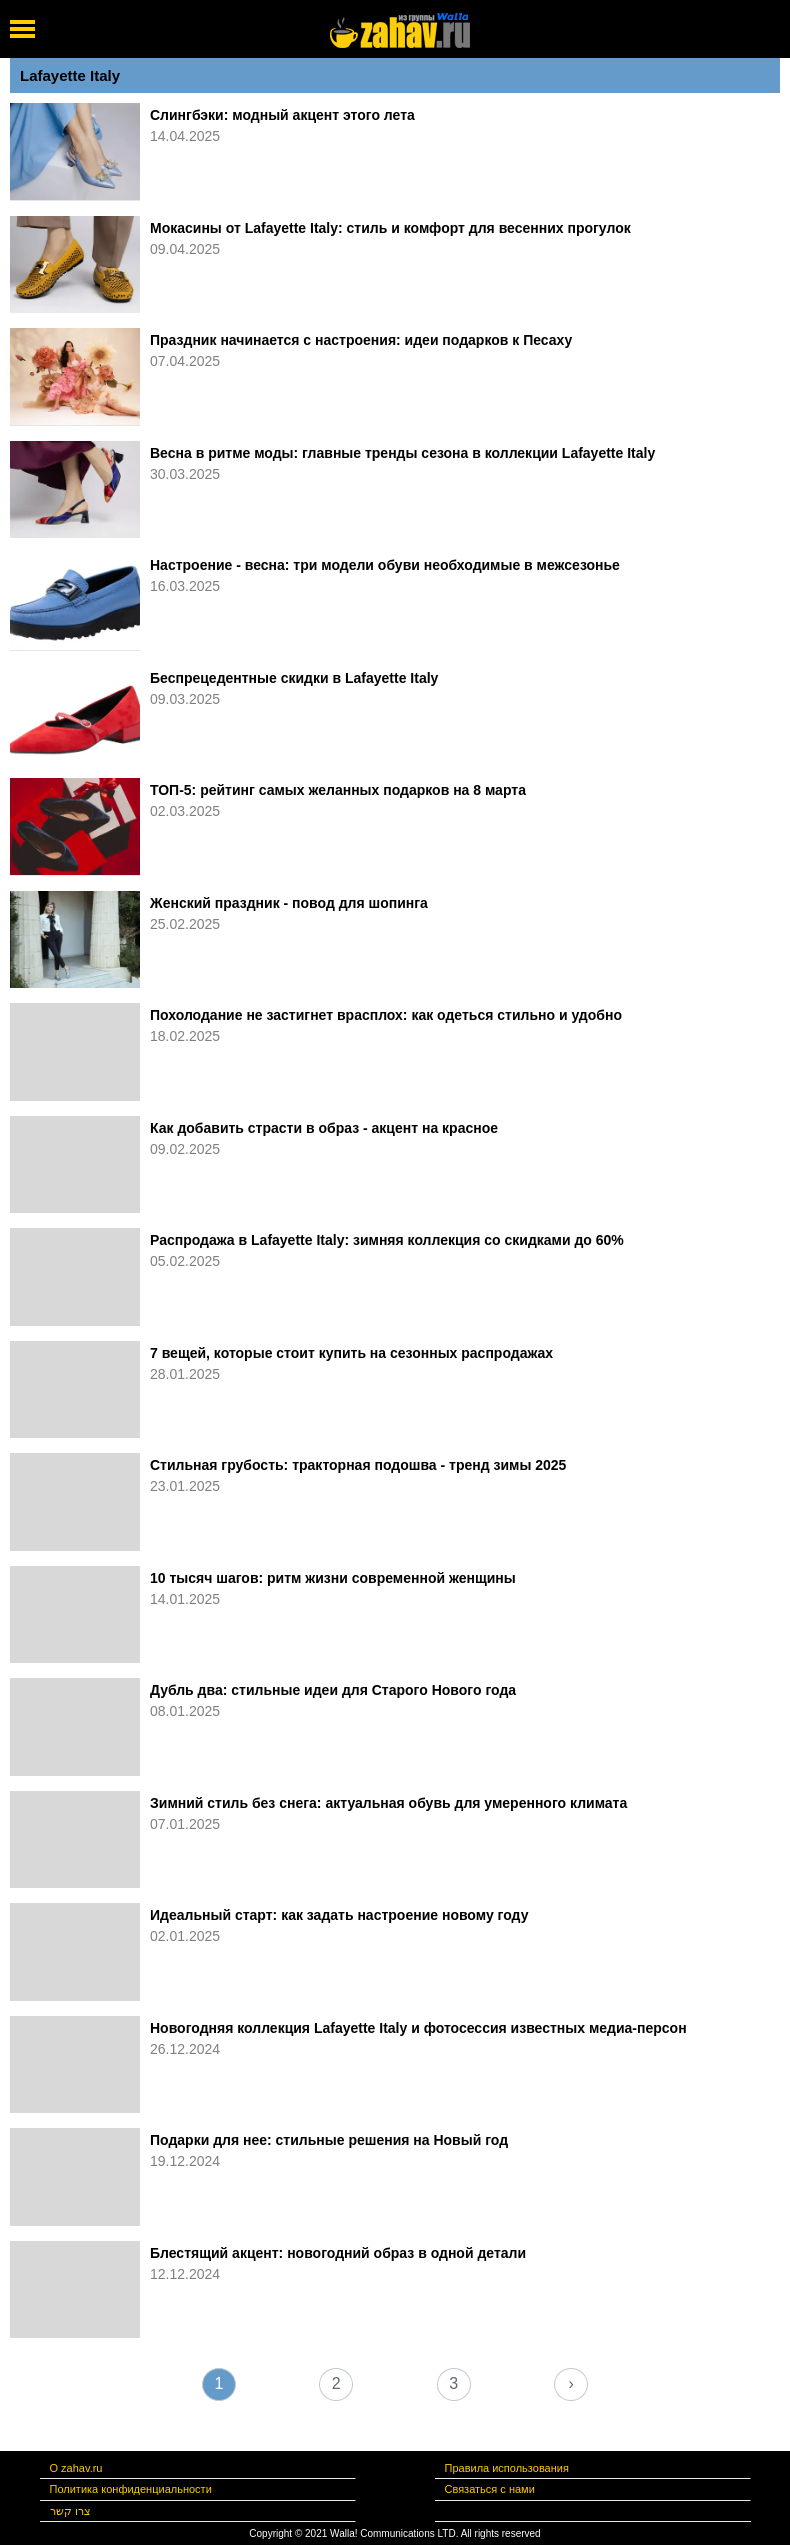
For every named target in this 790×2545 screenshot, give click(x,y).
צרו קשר (70, 2511)
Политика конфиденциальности (131, 2489)
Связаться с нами (490, 2489)
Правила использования (507, 2468)
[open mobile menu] (22, 29)
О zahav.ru (76, 2468)
